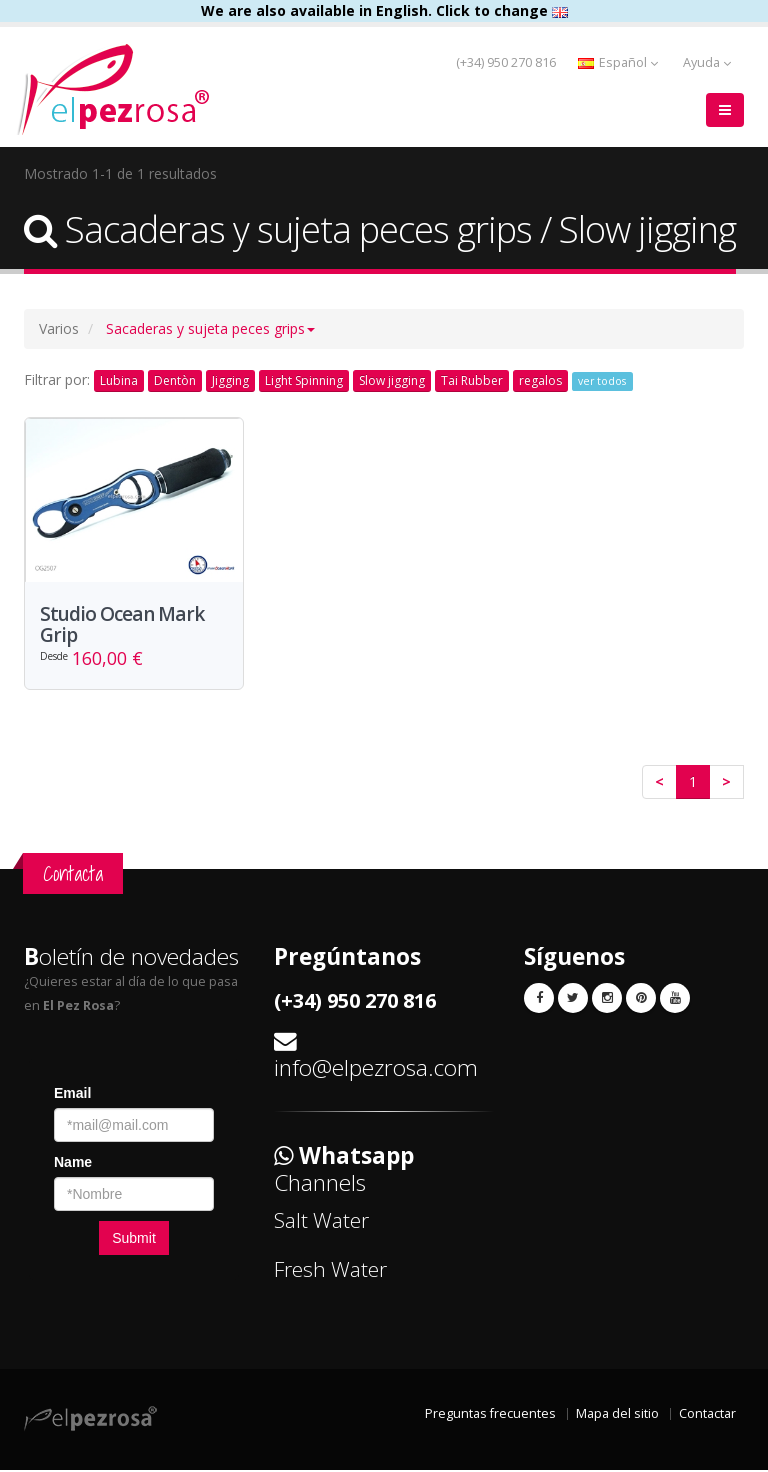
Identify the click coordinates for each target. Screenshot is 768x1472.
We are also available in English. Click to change (384, 10)
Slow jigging (392, 380)
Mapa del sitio (617, 1415)
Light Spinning (304, 380)
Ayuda (707, 62)
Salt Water (321, 1221)
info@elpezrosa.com (376, 1068)
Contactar (707, 1415)
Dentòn (175, 380)
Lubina (119, 380)
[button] (210, 328)
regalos (540, 380)
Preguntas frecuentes (490, 1415)
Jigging (230, 380)
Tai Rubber (472, 380)
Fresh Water (330, 1270)
